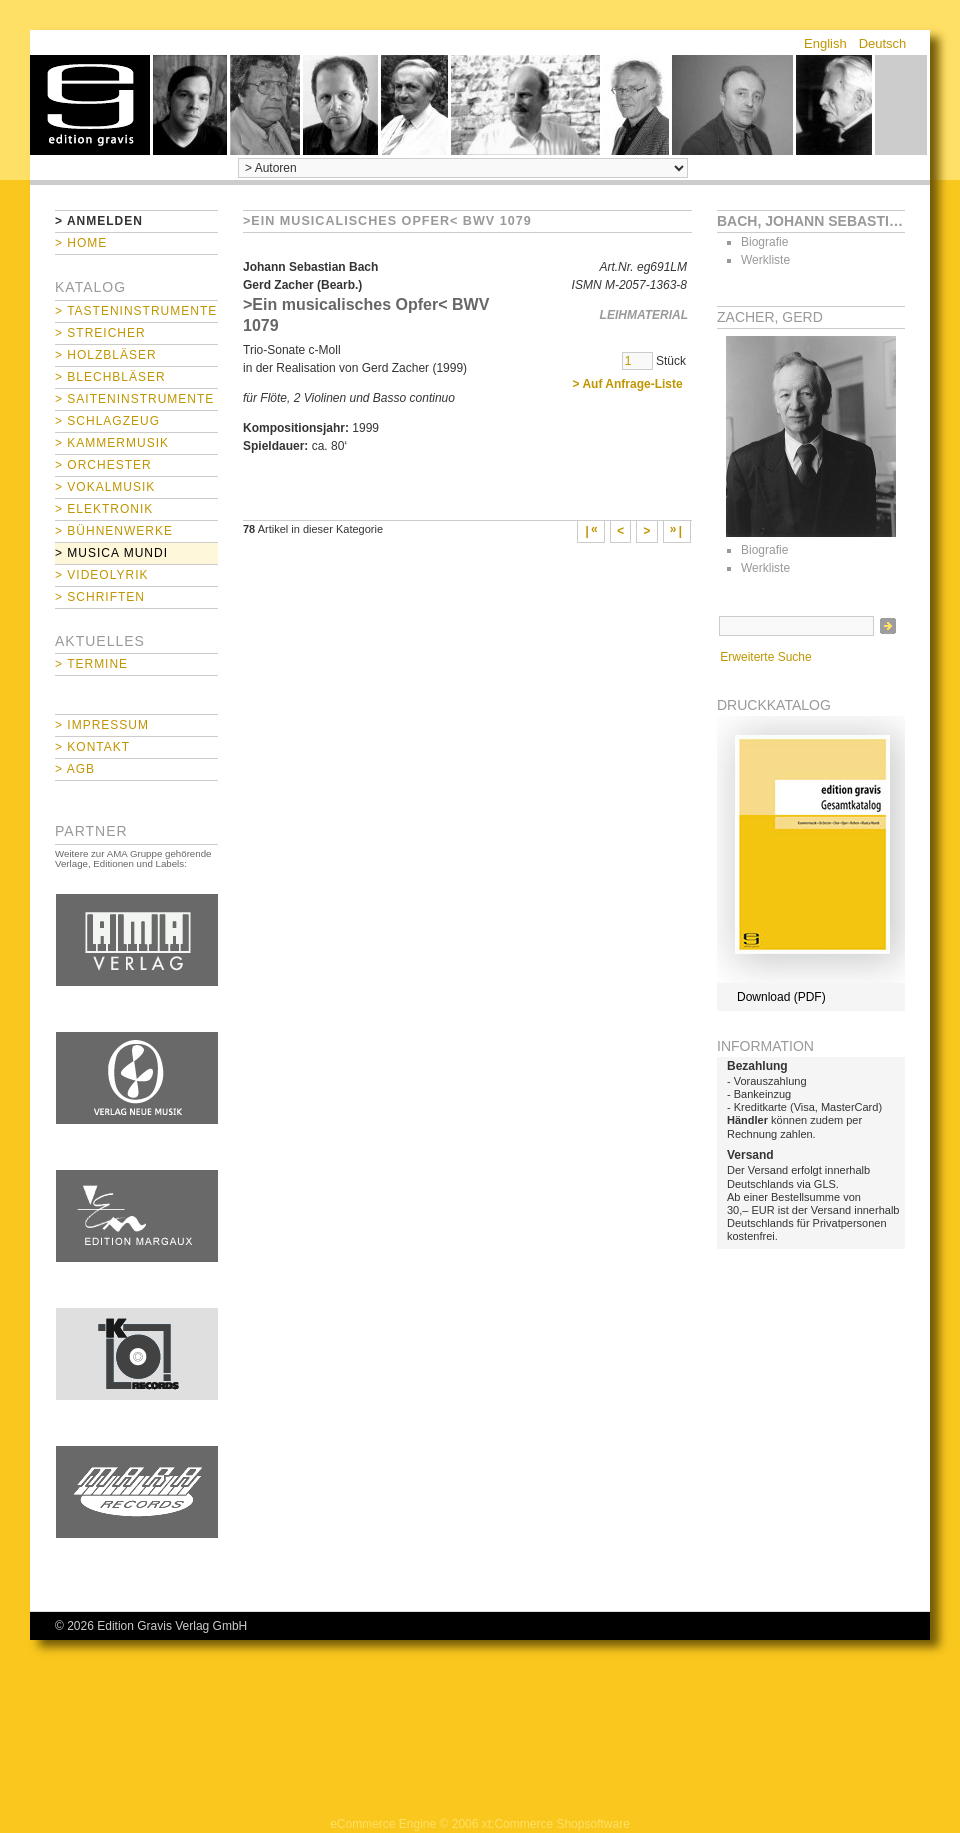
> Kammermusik (112, 443)
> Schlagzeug (107, 421)
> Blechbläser (110, 377)
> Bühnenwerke (114, 531)
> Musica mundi (111, 553)
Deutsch (883, 43)
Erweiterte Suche (765, 657)
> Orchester (103, 465)
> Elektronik (104, 509)
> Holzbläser (106, 355)
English (825, 43)
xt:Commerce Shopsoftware (556, 1824)
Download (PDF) (781, 997)
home (90, 105)
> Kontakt (92, 747)
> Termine (91, 664)
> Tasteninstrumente (136, 311)
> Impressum (102, 725)
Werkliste (765, 260)
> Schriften (100, 597)
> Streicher (100, 333)
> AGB (75, 769)
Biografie (764, 242)
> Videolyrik (101, 575)
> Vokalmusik (105, 487)
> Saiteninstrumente (134, 399)
